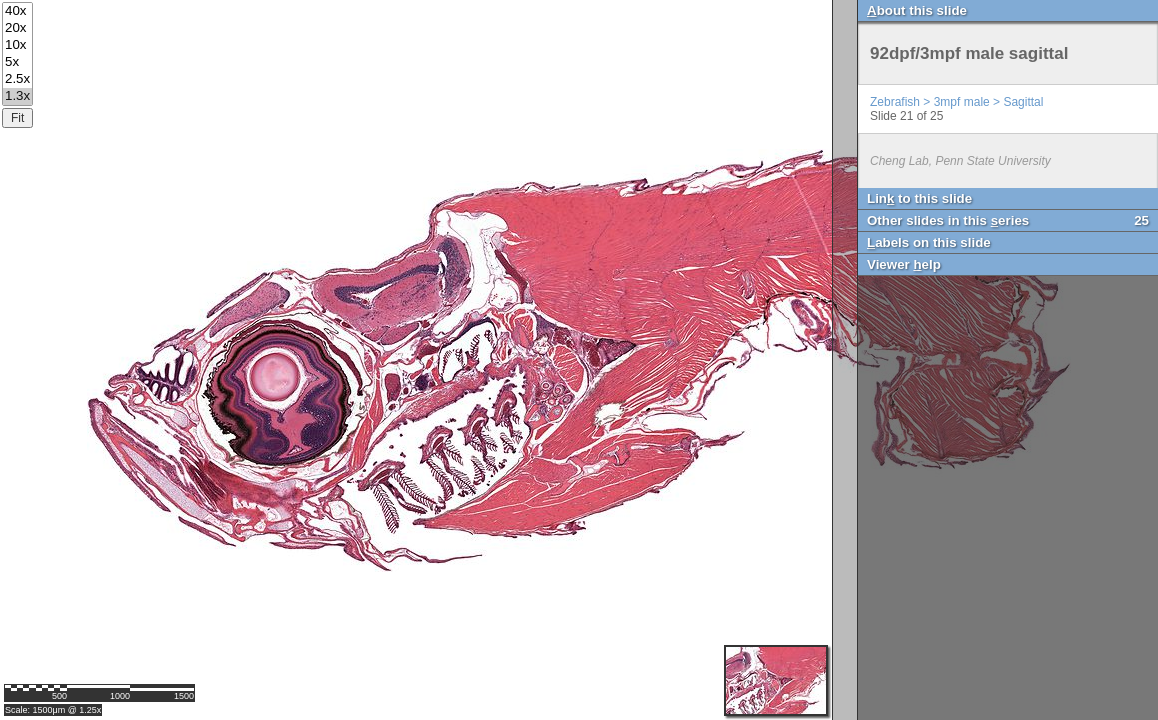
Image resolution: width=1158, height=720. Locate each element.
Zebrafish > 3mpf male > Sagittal (956, 102)
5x (17, 62)
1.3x (17, 96)
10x (17, 45)
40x (17, 11)
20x (17, 28)
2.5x (17, 79)
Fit (17, 118)
